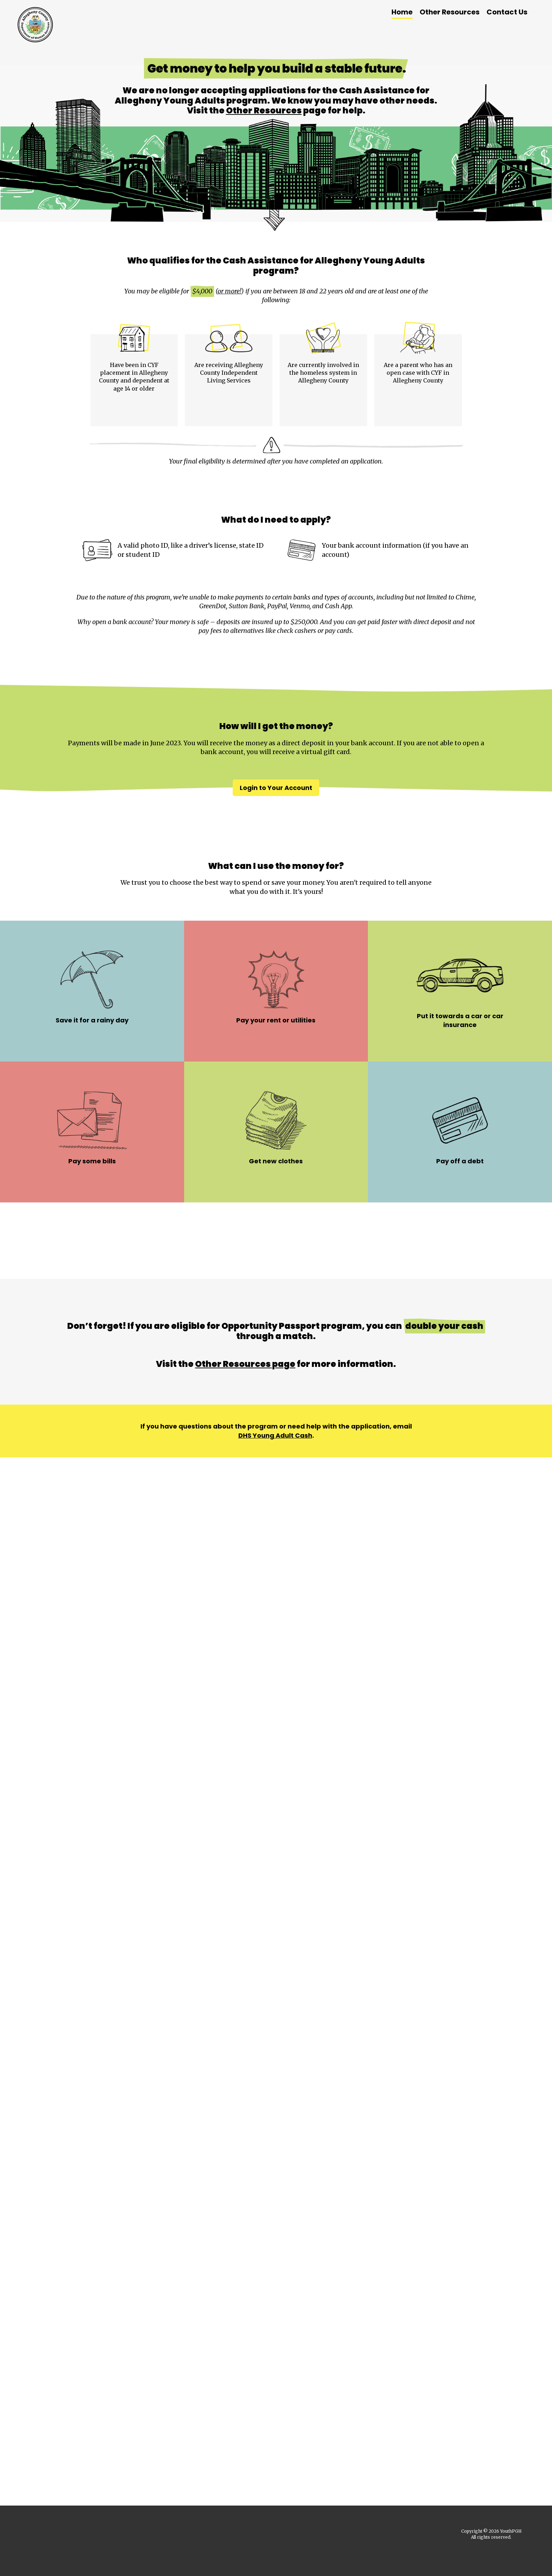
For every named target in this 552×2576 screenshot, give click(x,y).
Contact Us (507, 12)
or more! (229, 291)
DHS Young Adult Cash (275, 1439)
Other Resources (449, 12)
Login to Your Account (276, 791)
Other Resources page (245, 1368)
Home (402, 12)
